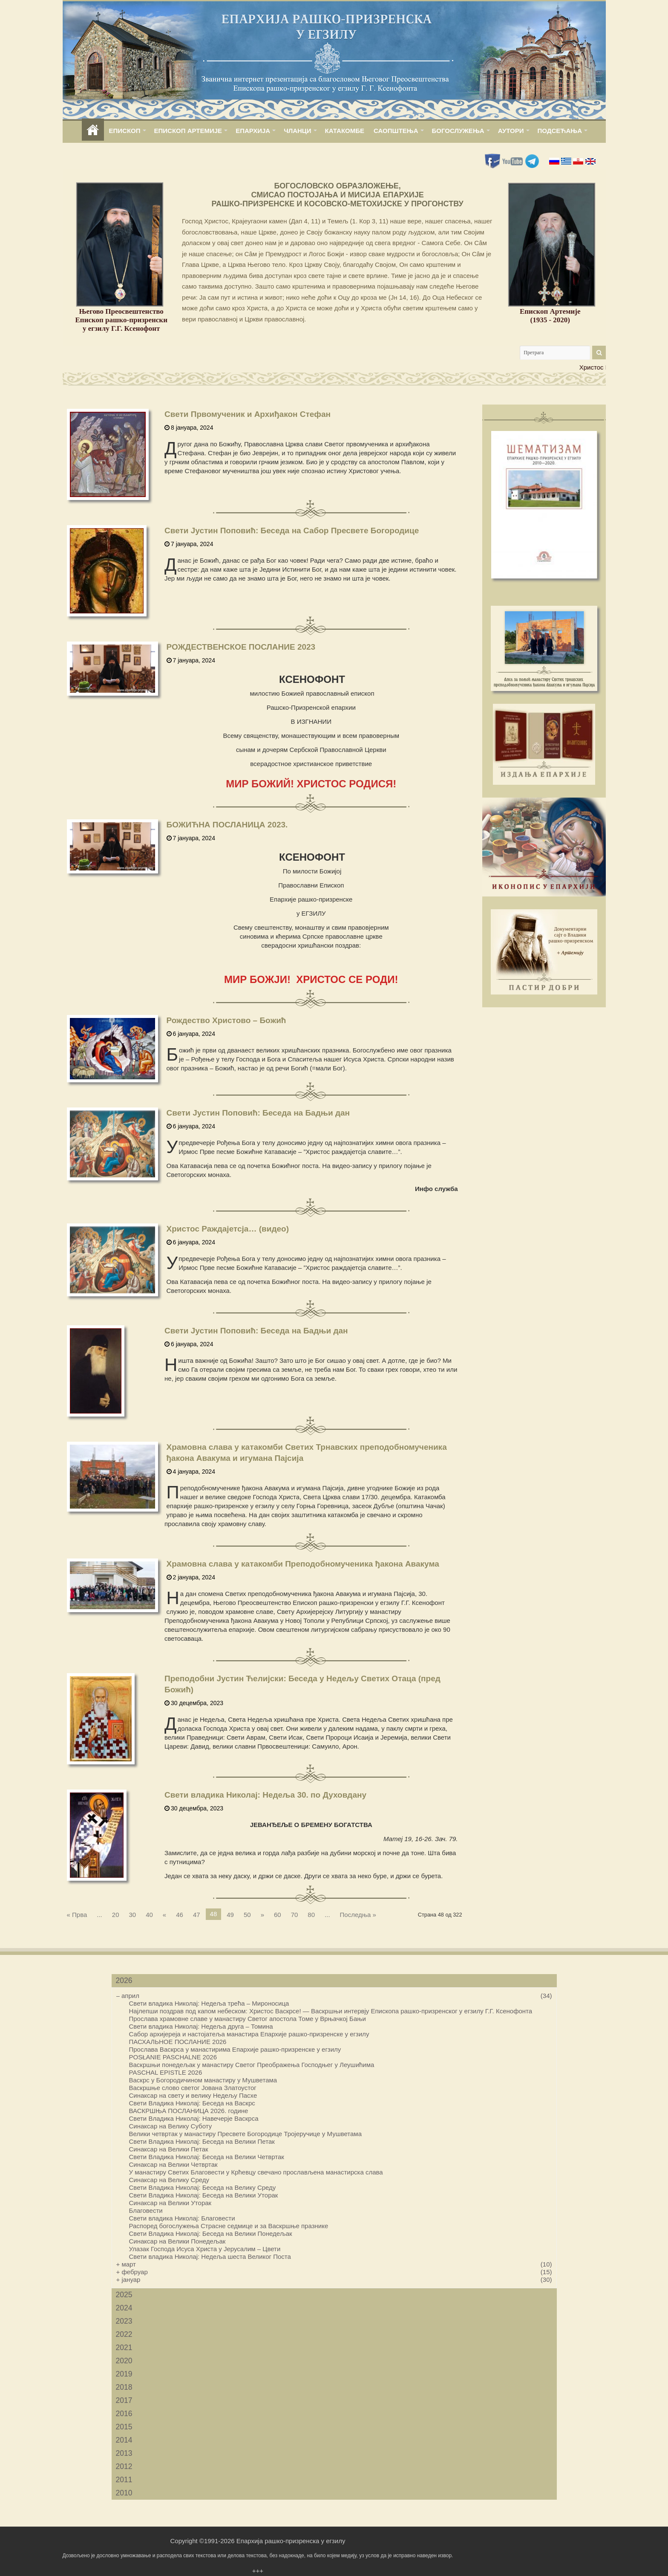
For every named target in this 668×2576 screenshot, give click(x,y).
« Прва (77, 1914)
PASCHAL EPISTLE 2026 (165, 2072)
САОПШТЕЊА (396, 130)
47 (196, 1914)
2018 (124, 2387)
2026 (124, 1980)
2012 (124, 2466)
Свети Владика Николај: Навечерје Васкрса (194, 2118)
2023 (124, 2321)
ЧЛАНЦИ (297, 130)
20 (115, 1914)
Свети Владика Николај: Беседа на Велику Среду (202, 2187)
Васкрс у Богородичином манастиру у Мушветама (203, 2080)
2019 (124, 2374)
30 (132, 1914)
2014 (124, 2440)
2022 (124, 2334)
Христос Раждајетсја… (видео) (228, 1228)
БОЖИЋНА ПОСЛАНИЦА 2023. (227, 824)
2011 (124, 2479)
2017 (124, 2400)
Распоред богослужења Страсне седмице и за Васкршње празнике (228, 2225)
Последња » (358, 1914)
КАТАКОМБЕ (344, 130)
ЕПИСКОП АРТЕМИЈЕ (188, 130)
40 (149, 1914)
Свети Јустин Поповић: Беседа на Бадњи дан (258, 1112)
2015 (124, 2427)
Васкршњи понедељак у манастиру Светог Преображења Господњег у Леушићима (251, 2064)
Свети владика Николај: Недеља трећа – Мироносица (209, 2003)
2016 (124, 2413)
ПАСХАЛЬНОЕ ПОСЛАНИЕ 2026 (178, 2041)
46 (179, 1914)
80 (311, 1914)
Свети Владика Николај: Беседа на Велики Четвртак (206, 2156)
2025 (124, 2294)
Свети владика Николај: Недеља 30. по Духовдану (265, 1794)
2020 (124, 2360)
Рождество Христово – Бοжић (226, 1020)
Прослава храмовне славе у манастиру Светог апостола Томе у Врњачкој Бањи (247, 2018)
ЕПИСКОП (125, 130)
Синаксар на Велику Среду (169, 2179)
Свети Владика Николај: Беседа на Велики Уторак (203, 2195)
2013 (124, 2453)
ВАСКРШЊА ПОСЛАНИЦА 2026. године (188, 2110)
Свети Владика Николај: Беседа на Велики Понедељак (210, 2233)
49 (230, 1914)
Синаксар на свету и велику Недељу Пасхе (193, 2095)
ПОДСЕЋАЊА (560, 130)
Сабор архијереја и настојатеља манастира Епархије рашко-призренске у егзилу (249, 2034)
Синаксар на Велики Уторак (170, 2202)
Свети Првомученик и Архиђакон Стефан (247, 414)
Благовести (146, 2210)
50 (247, 1914)
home (93, 131)
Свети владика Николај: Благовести (182, 2218)
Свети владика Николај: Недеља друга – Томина (201, 2026)
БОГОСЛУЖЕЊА (458, 130)
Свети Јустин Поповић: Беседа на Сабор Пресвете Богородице (291, 530)
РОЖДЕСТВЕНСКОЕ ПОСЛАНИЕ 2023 (241, 646)
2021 (124, 2347)
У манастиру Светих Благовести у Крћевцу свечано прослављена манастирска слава (256, 2172)
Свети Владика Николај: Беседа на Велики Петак (202, 2141)
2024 (124, 2308)
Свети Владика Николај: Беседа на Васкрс (192, 2103)
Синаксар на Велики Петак (168, 2149)
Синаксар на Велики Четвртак (173, 2164)
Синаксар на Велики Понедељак (177, 2241)
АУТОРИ (511, 130)
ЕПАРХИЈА (253, 130)
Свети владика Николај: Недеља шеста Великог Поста (210, 2256)
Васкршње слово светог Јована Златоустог (192, 2087)
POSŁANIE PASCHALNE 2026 (173, 2057)
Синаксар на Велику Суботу (170, 2126)
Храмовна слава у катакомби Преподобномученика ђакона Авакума (303, 1563)
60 (277, 1914)
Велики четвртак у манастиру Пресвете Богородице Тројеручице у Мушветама (245, 2133)
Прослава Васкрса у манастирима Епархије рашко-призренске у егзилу (235, 2049)
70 (294, 1914)
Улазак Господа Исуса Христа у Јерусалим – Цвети (205, 2248)
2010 (124, 2493)
